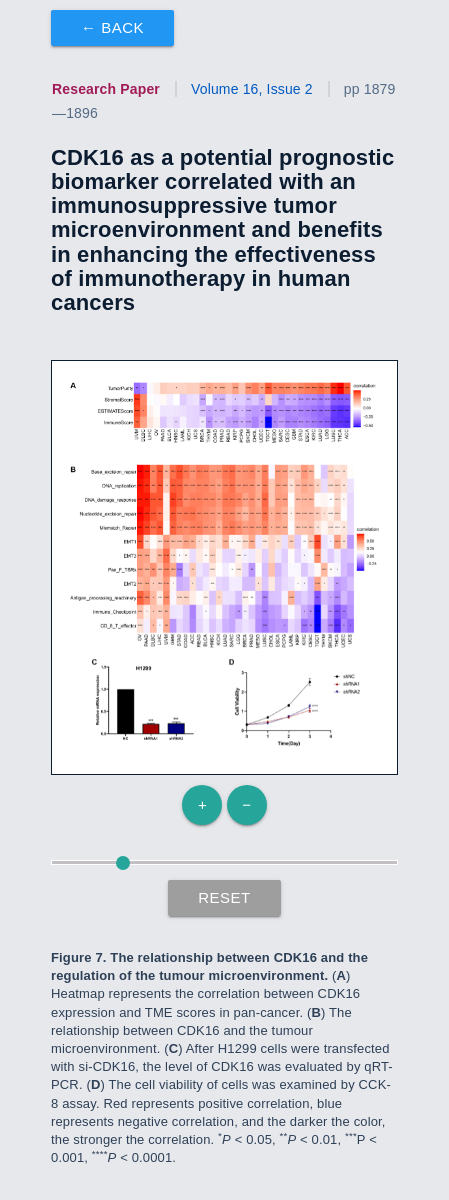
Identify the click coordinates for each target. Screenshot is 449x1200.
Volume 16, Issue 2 (252, 89)
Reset (224, 897)
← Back (112, 27)
